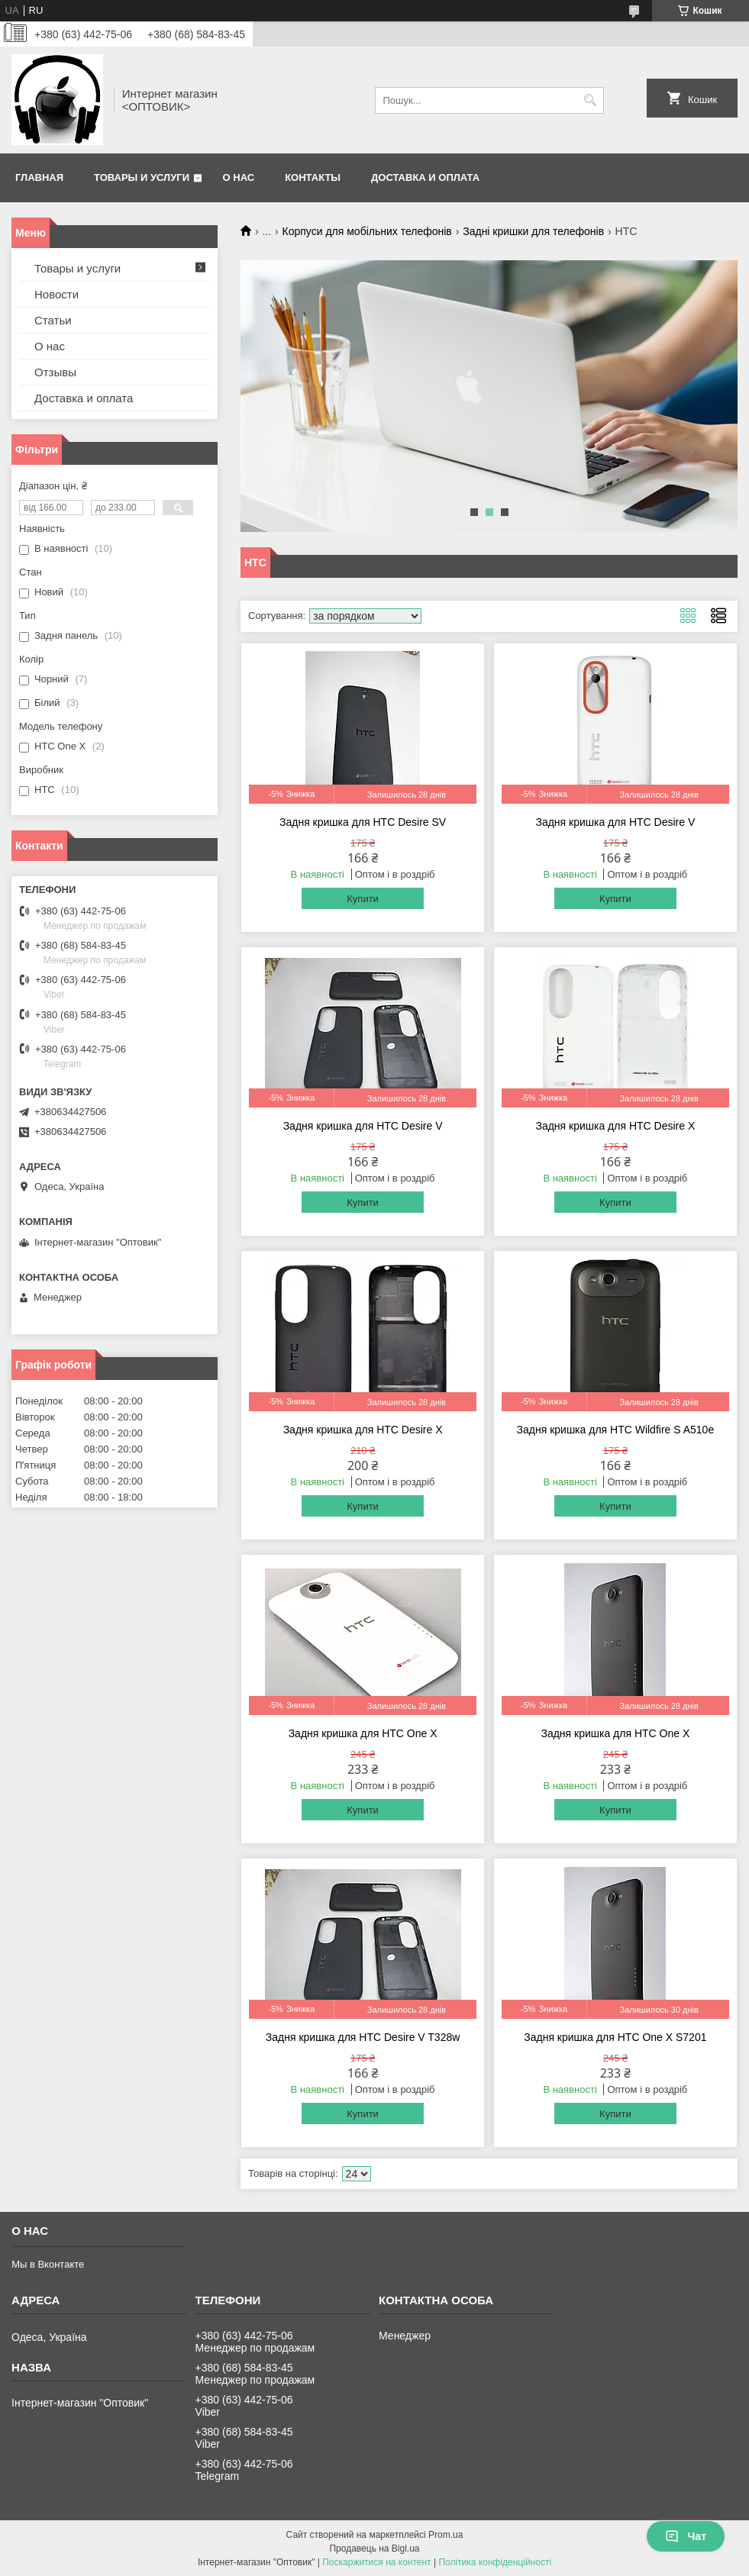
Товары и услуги (141, 177)
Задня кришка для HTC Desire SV (362, 822)
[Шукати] (590, 100)
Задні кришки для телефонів (533, 231)
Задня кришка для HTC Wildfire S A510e (616, 1429)
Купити (363, 898)
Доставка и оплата (425, 177)
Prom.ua (445, 2534)
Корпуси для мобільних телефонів (367, 231)
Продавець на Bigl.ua (374, 2548)
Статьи (53, 320)
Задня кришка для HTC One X (363, 1733)
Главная (39, 177)
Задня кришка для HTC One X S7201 (615, 2037)
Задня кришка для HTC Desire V (615, 822)
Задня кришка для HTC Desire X (615, 1126)
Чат (685, 2536)
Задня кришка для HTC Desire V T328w (363, 2037)
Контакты (313, 177)
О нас (239, 177)
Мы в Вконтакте (47, 2264)
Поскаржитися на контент (376, 2562)
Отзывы (55, 372)
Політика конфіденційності (494, 2562)
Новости (56, 294)
